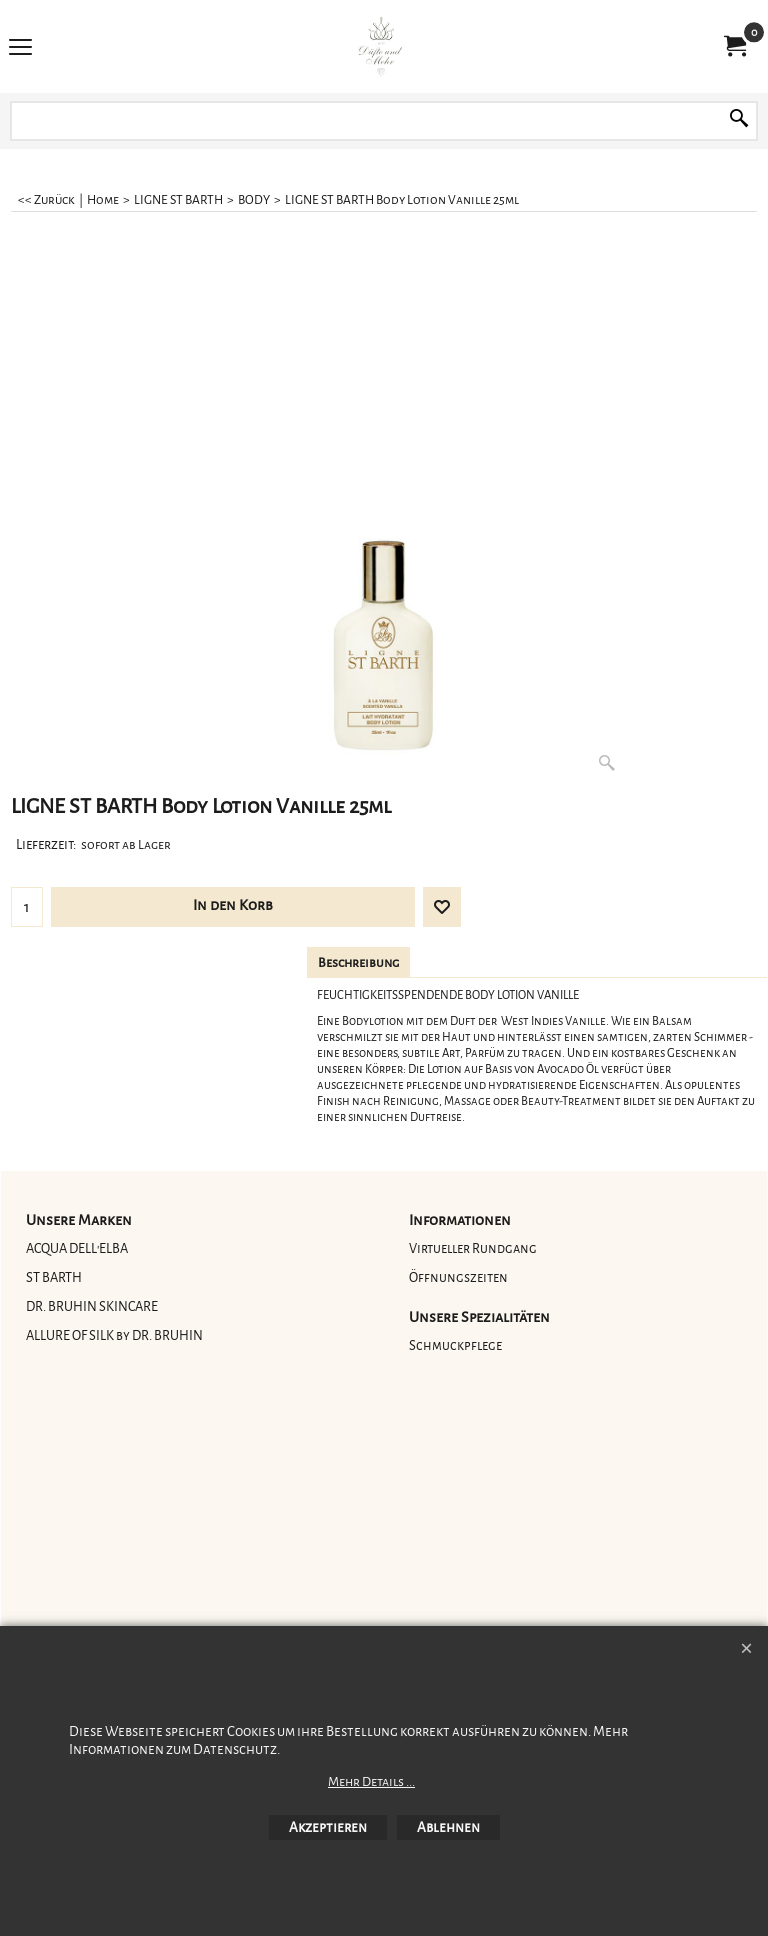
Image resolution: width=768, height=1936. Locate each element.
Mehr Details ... (371, 1782)
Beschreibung (358, 963)
